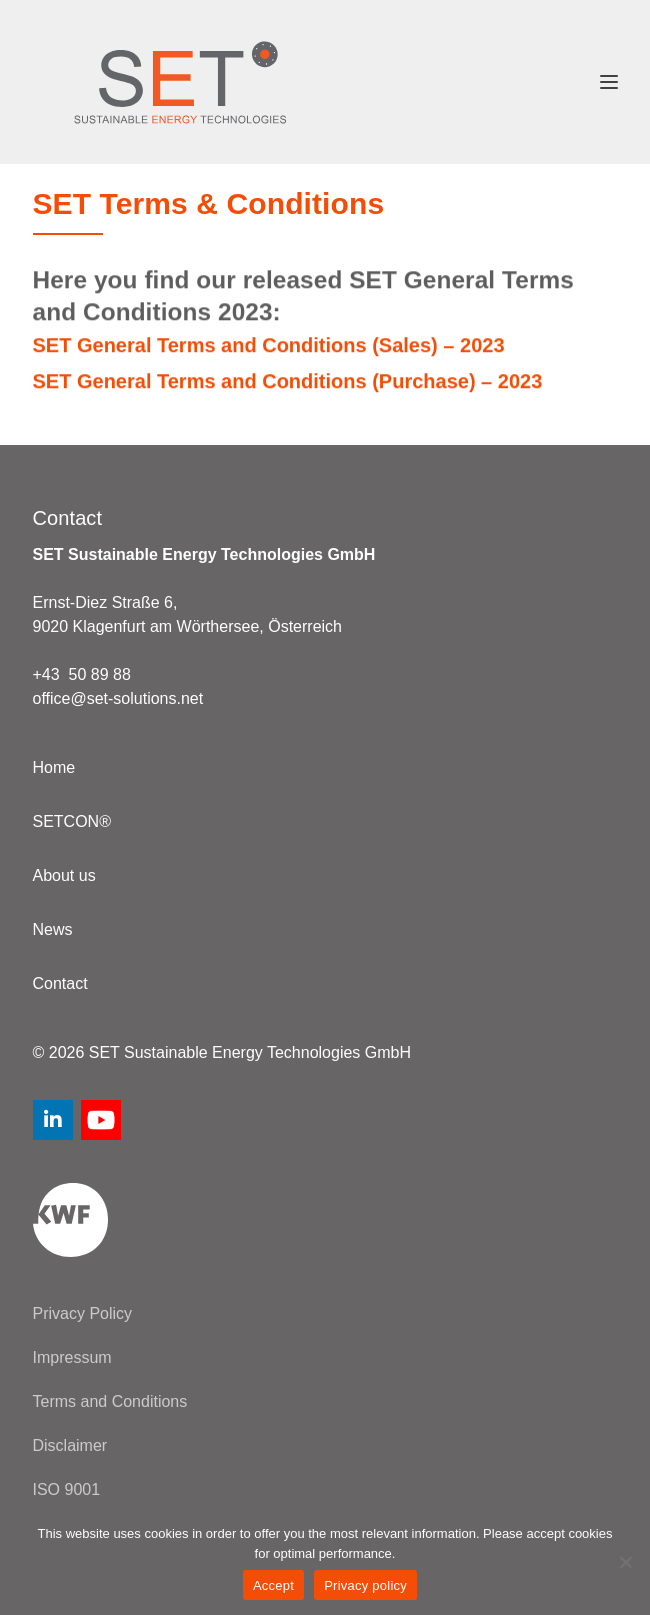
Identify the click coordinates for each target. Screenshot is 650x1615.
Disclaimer (70, 1445)
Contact (60, 983)
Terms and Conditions (110, 1401)
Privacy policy (365, 1585)
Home (54, 767)
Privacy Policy (83, 1313)
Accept (273, 1585)
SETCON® (72, 821)
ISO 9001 (67, 1489)
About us (64, 875)
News (53, 929)
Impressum (72, 1357)
